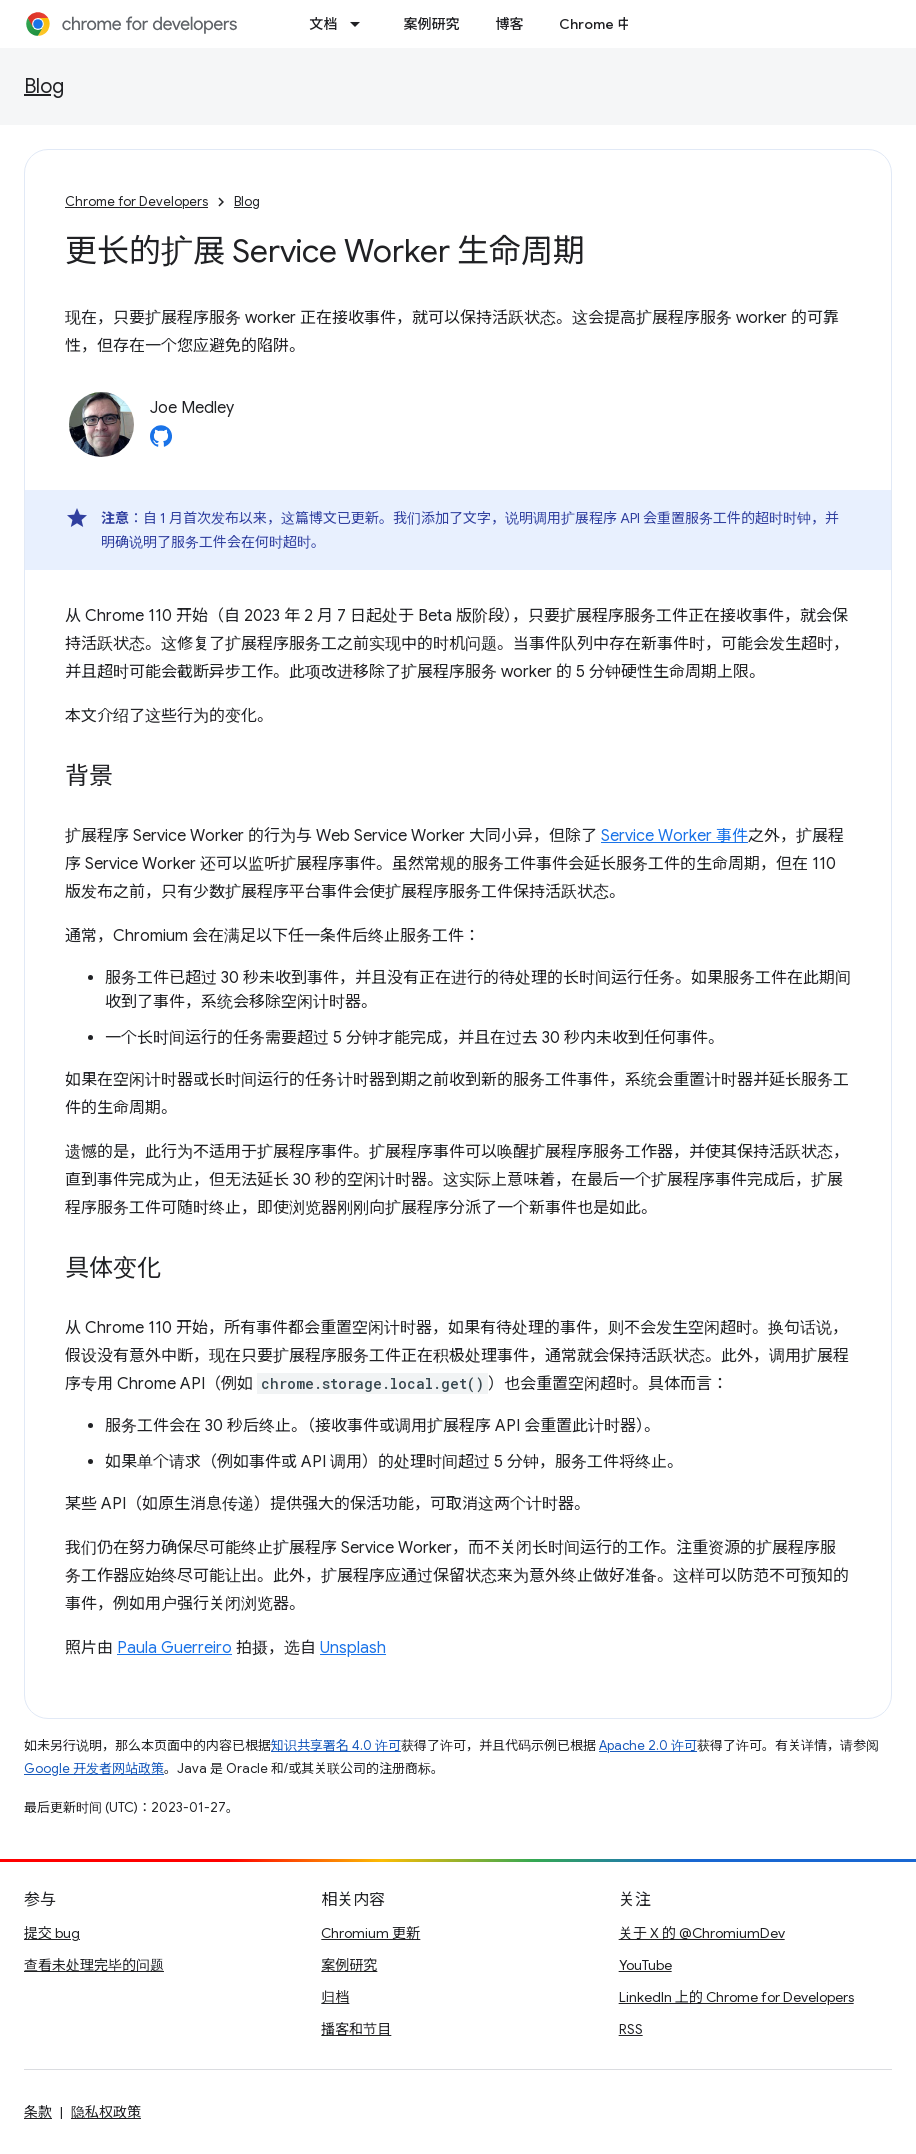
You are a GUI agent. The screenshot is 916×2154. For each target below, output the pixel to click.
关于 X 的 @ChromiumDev (702, 1933)
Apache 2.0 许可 (648, 1745)
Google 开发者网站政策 (94, 1768)
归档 (335, 1997)
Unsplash (353, 1648)
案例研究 (431, 24)
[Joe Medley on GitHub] (161, 442)
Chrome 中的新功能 (623, 24)
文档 (323, 24)
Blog (44, 86)
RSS (631, 2029)
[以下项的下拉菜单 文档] (361, 24)
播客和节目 (356, 2029)
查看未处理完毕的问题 (94, 1965)
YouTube (645, 1965)
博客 (509, 24)
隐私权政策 (106, 2112)
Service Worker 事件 (674, 836)
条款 (38, 2112)
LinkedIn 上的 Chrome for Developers (736, 1997)
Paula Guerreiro (174, 1648)
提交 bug (52, 1933)
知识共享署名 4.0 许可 (336, 1745)
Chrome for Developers (136, 201)
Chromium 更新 (370, 1933)
